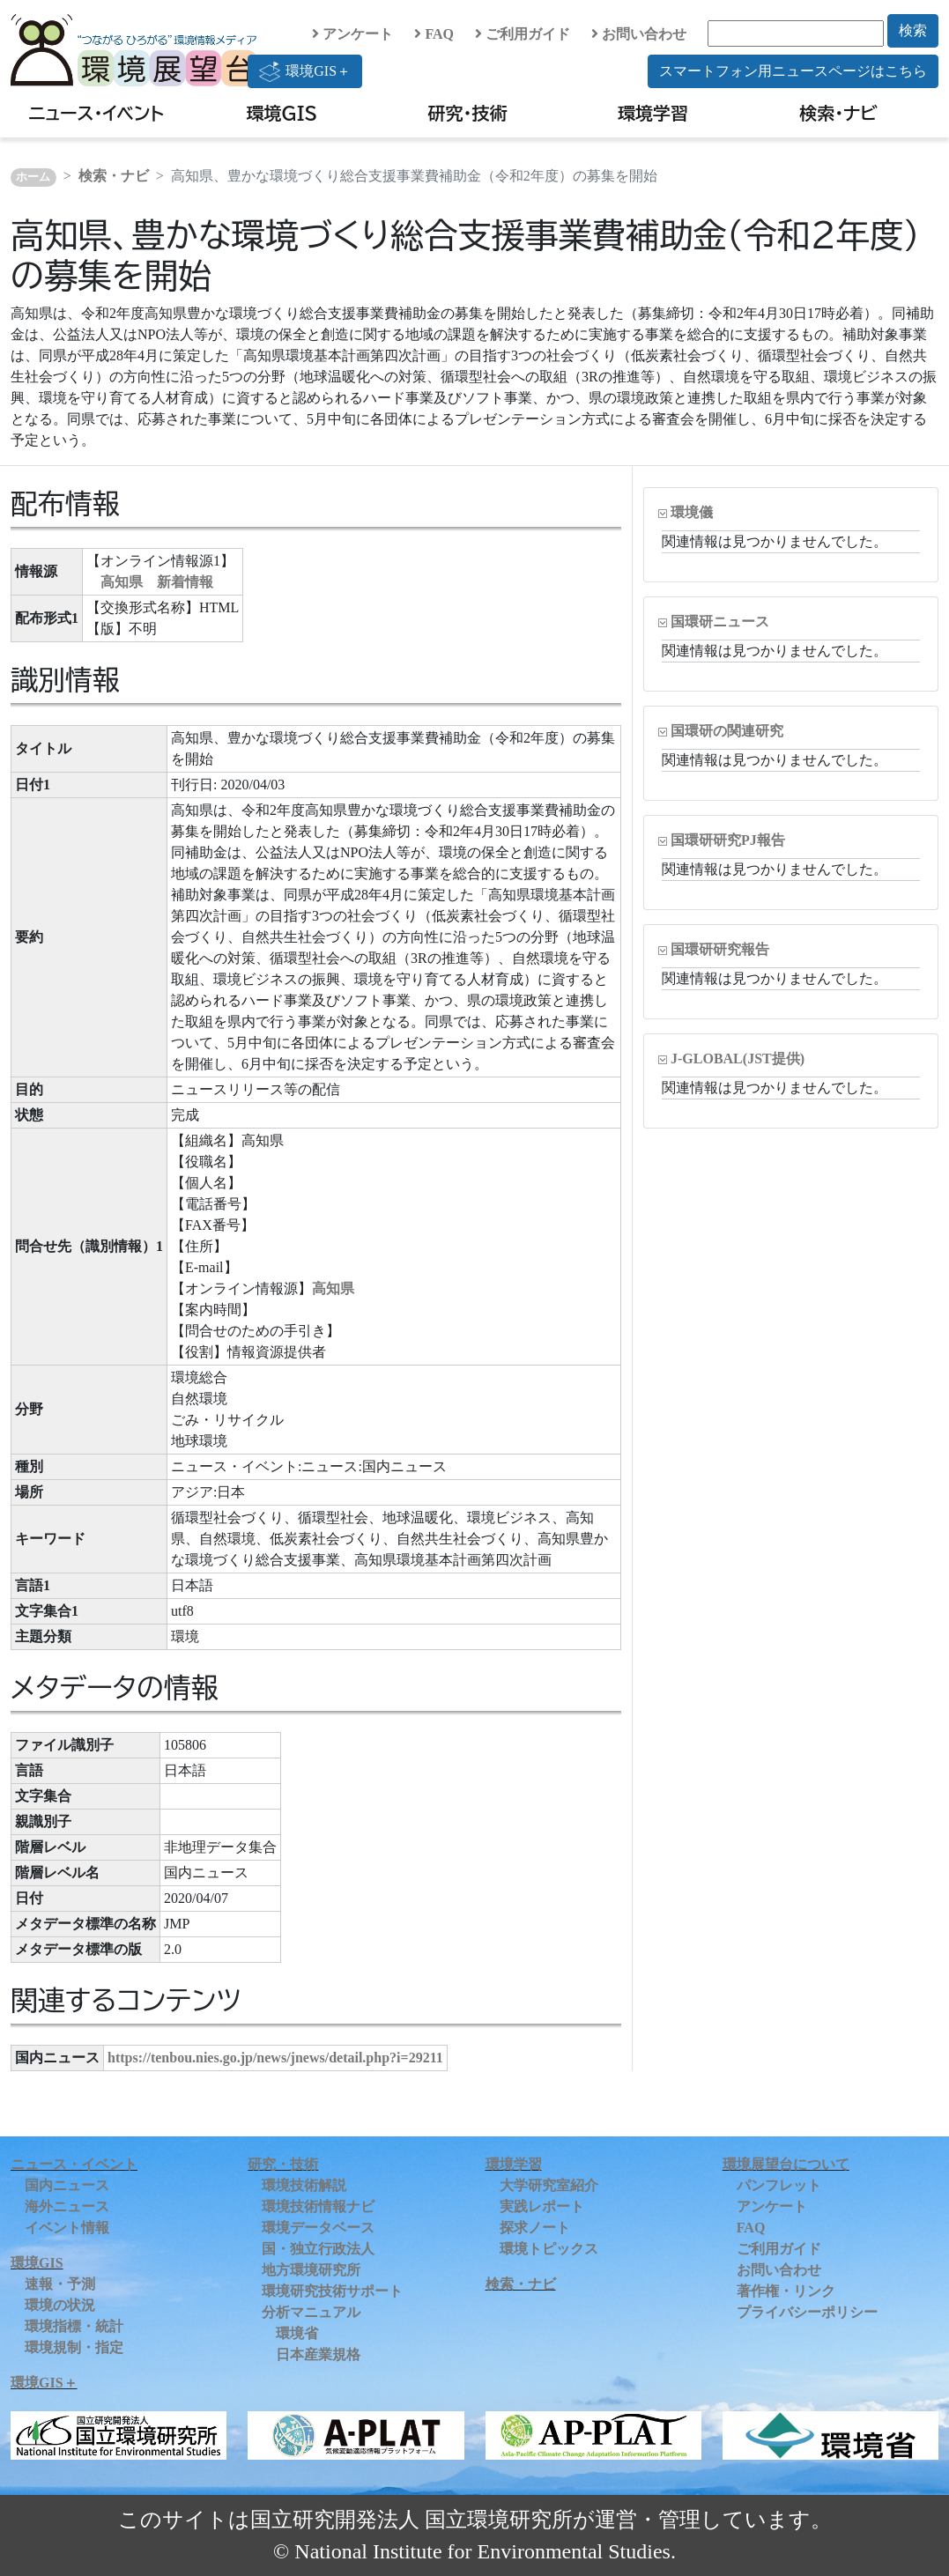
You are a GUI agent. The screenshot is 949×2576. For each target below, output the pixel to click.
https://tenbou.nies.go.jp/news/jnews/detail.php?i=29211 (275, 2057)
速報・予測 (60, 2283)
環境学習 (653, 113)
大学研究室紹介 (549, 2185)
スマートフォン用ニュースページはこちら (793, 70)
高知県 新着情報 (156, 581)
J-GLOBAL (737, 1058)
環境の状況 (60, 2305)
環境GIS (282, 113)
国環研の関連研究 (727, 730)
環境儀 (692, 512)
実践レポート (542, 2206)
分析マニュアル (311, 2312)
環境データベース (318, 2227)
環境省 (297, 2333)
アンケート (352, 33)
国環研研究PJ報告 (728, 840)
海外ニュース (67, 2206)
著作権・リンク (786, 2291)
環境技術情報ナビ (318, 2206)
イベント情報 (67, 2227)
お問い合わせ (638, 33)
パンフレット (779, 2185)
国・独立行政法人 (318, 2248)
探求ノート (535, 2227)
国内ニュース (67, 2185)
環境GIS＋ (305, 71)
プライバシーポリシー (807, 2312)
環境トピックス (549, 2248)
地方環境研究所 (311, 2269)
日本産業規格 (318, 2354)
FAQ (434, 33)
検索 (913, 30)
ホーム (33, 177)
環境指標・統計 (74, 2326)
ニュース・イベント (96, 113)
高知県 (333, 1288)
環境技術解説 (304, 2185)
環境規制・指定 (74, 2347)
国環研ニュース (720, 621)
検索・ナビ (838, 113)
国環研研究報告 (720, 949)
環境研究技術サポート (332, 2291)
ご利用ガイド (522, 33)
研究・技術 (467, 113)
